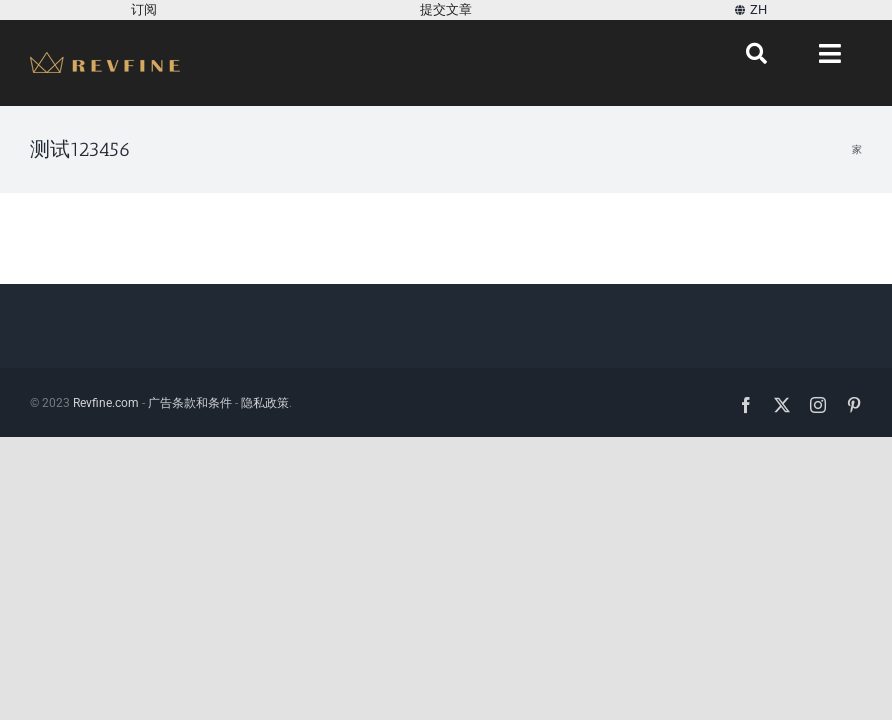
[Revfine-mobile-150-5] (105, 59)
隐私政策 (265, 403)
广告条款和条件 (190, 403)
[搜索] (756, 54)
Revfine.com (106, 403)
